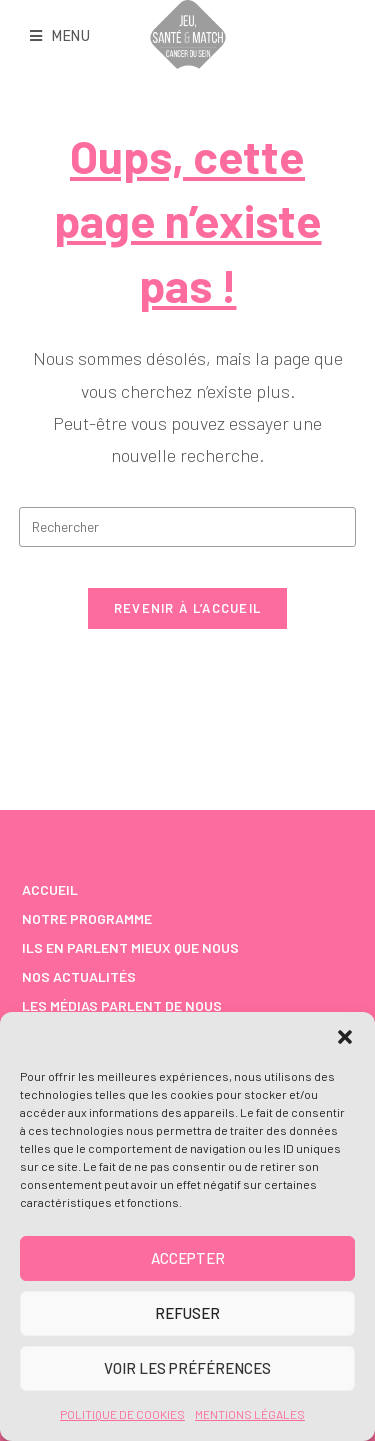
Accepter (188, 1258)
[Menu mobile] (60, 36)
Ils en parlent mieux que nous (130, 947)
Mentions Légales (250, 1414)
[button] (345, 1037)
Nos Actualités (79, 976)
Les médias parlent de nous (122, 1005)
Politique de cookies (122, 1414)
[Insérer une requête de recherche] (188, 527)
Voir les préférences (187, 1368)
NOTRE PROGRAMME (87, 918)
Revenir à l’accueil (188, 608)
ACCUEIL (50, 889)
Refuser (187, 1313)
